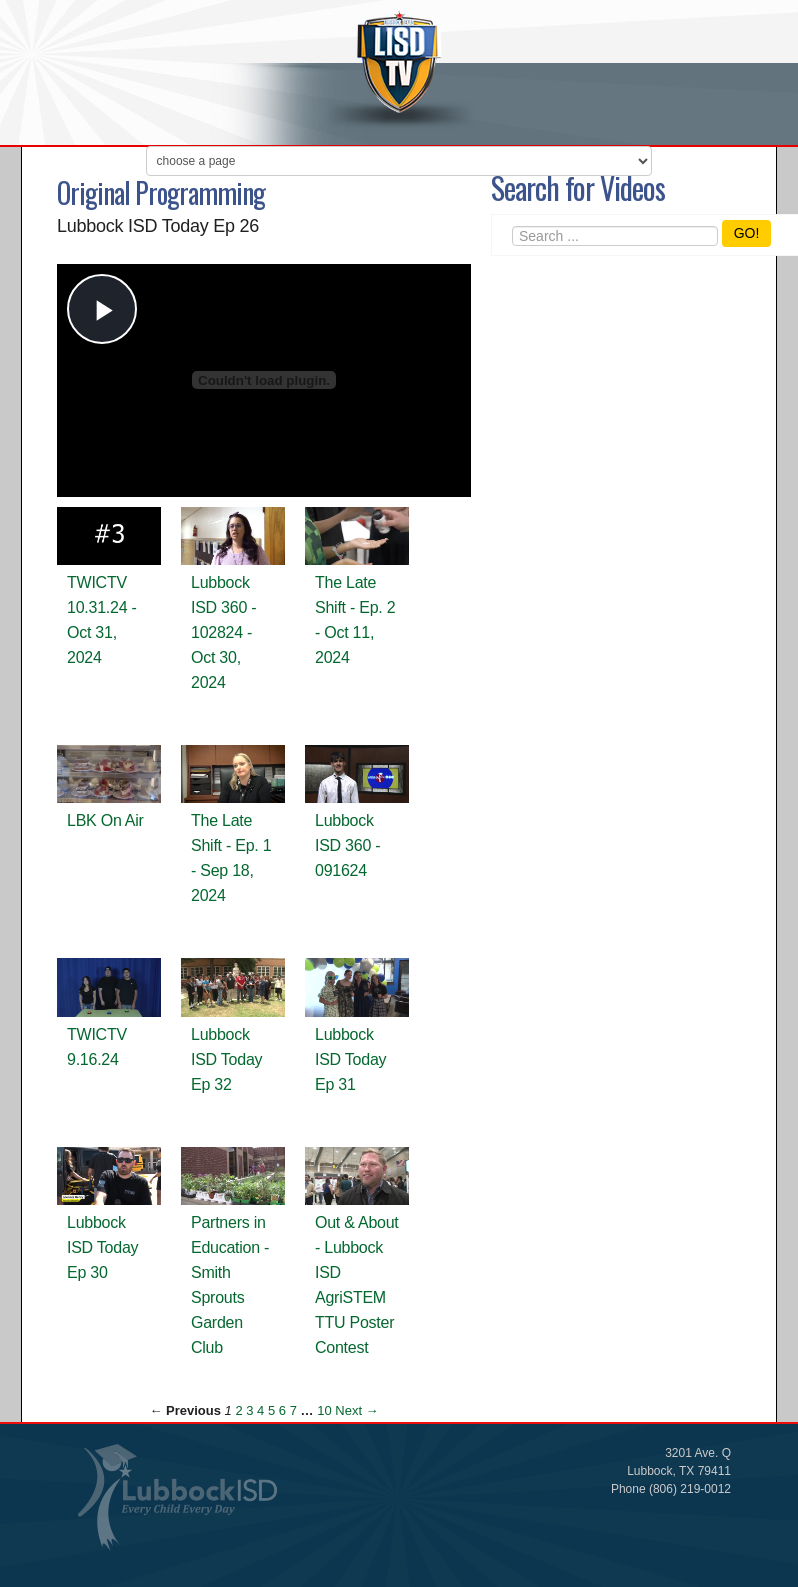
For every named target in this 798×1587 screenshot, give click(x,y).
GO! (747, 233)
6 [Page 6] (282, 1410)
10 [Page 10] (324, 1410)
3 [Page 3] (249, 1410)
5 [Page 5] (271, 1410)
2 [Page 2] (238, 1410)
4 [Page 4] (260, 1410)
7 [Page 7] (293, 1410)
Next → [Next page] (356, 1410)
